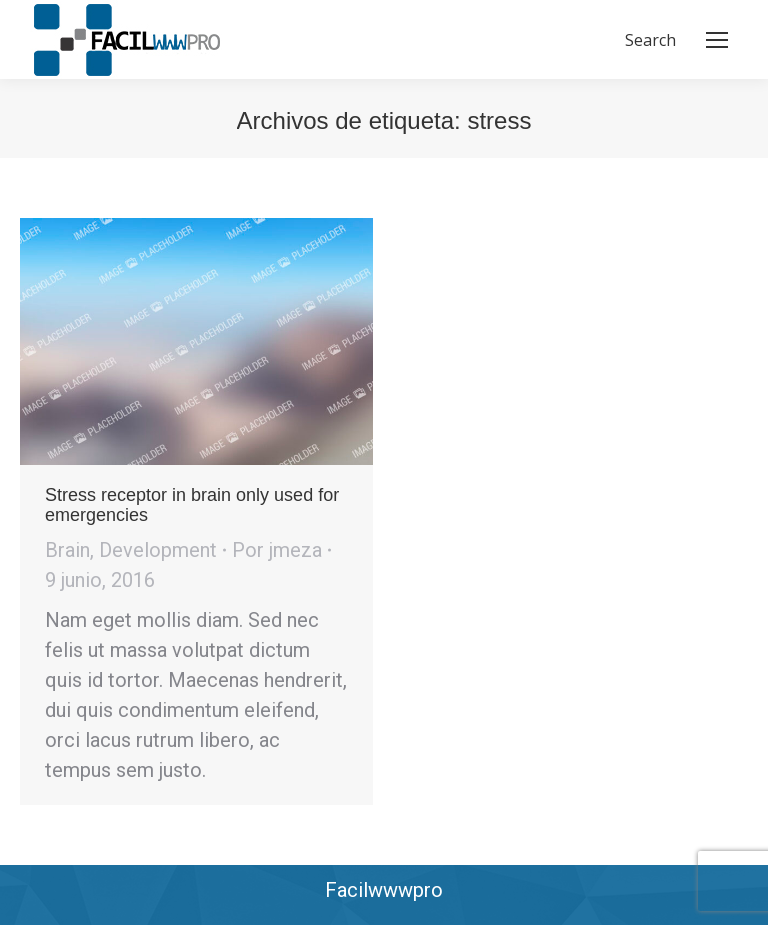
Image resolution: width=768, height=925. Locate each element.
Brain (67, 550)
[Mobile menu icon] (717, 40)
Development (158, 550)
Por (277, 550)
